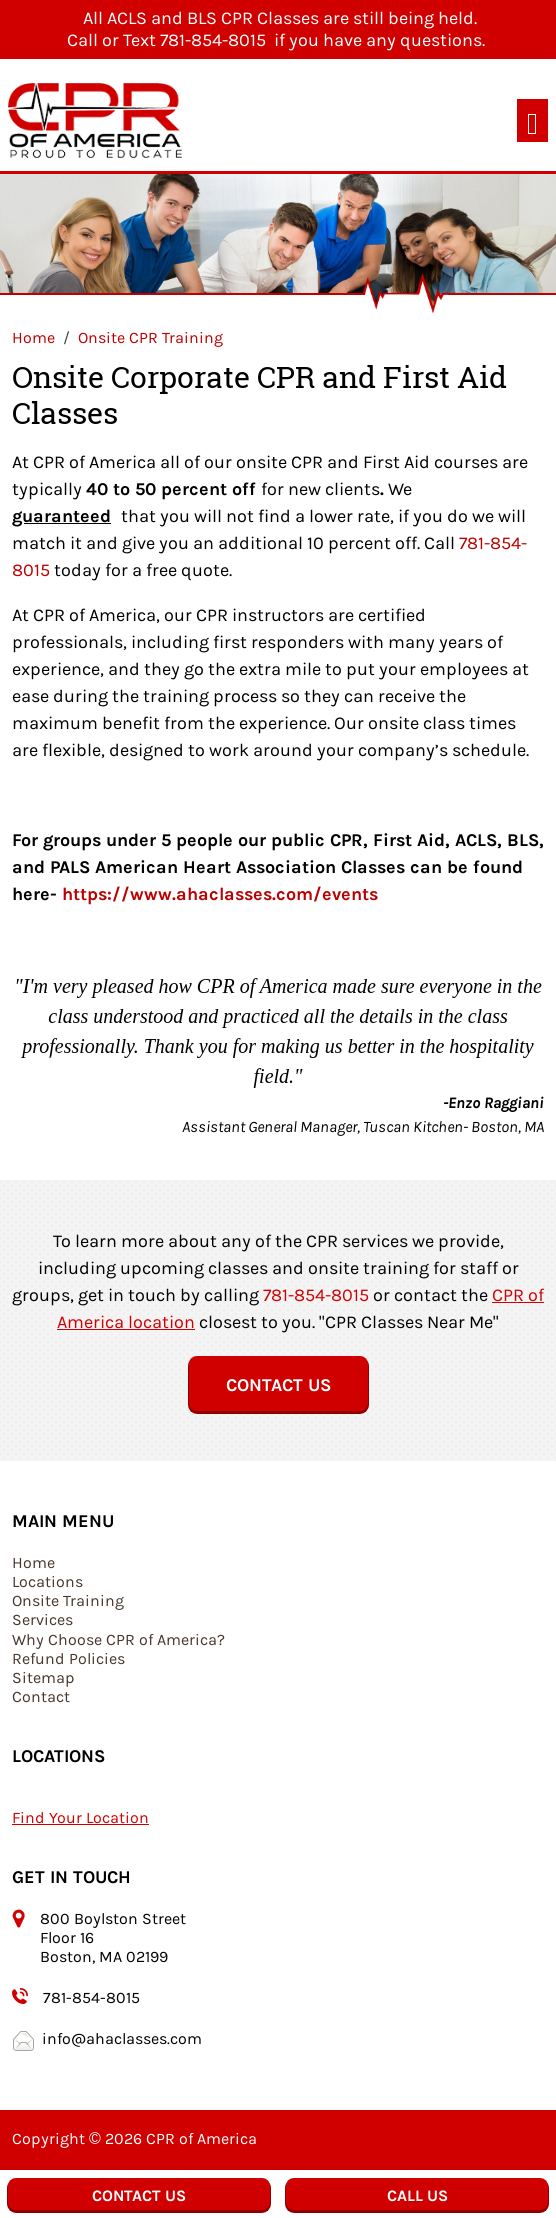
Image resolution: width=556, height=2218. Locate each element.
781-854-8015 (316, 1295)
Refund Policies (68, 1658)
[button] (52, 1063)
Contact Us (278, 1385)
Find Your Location (80, 1817)
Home (33, 1562)
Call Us (417, 2195)
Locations (47, 1581)
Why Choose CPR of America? (118, 1639)
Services (42, 1619)
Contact (41, 1696)
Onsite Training (68, 1600)
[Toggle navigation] (532, 120)
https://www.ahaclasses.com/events (220, 894)
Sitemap (43, 1677)
